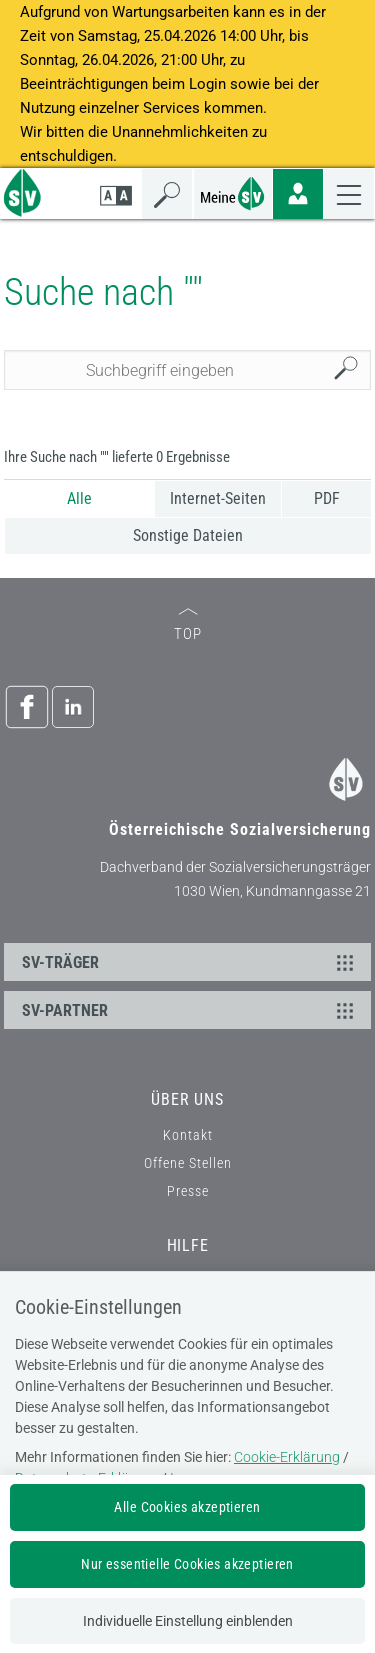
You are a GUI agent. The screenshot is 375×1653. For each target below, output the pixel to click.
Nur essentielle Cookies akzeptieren (187, 1564)
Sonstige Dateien (188, 535)
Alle (79, 498)
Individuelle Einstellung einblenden (188, 1621)
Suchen (351, 370)
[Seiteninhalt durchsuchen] (188, 370)
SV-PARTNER (191, 1010)
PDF (327, 498)
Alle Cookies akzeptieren (187, 1507)
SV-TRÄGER (191, 962)
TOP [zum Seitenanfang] (188, 625)
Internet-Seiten (218, 498)
